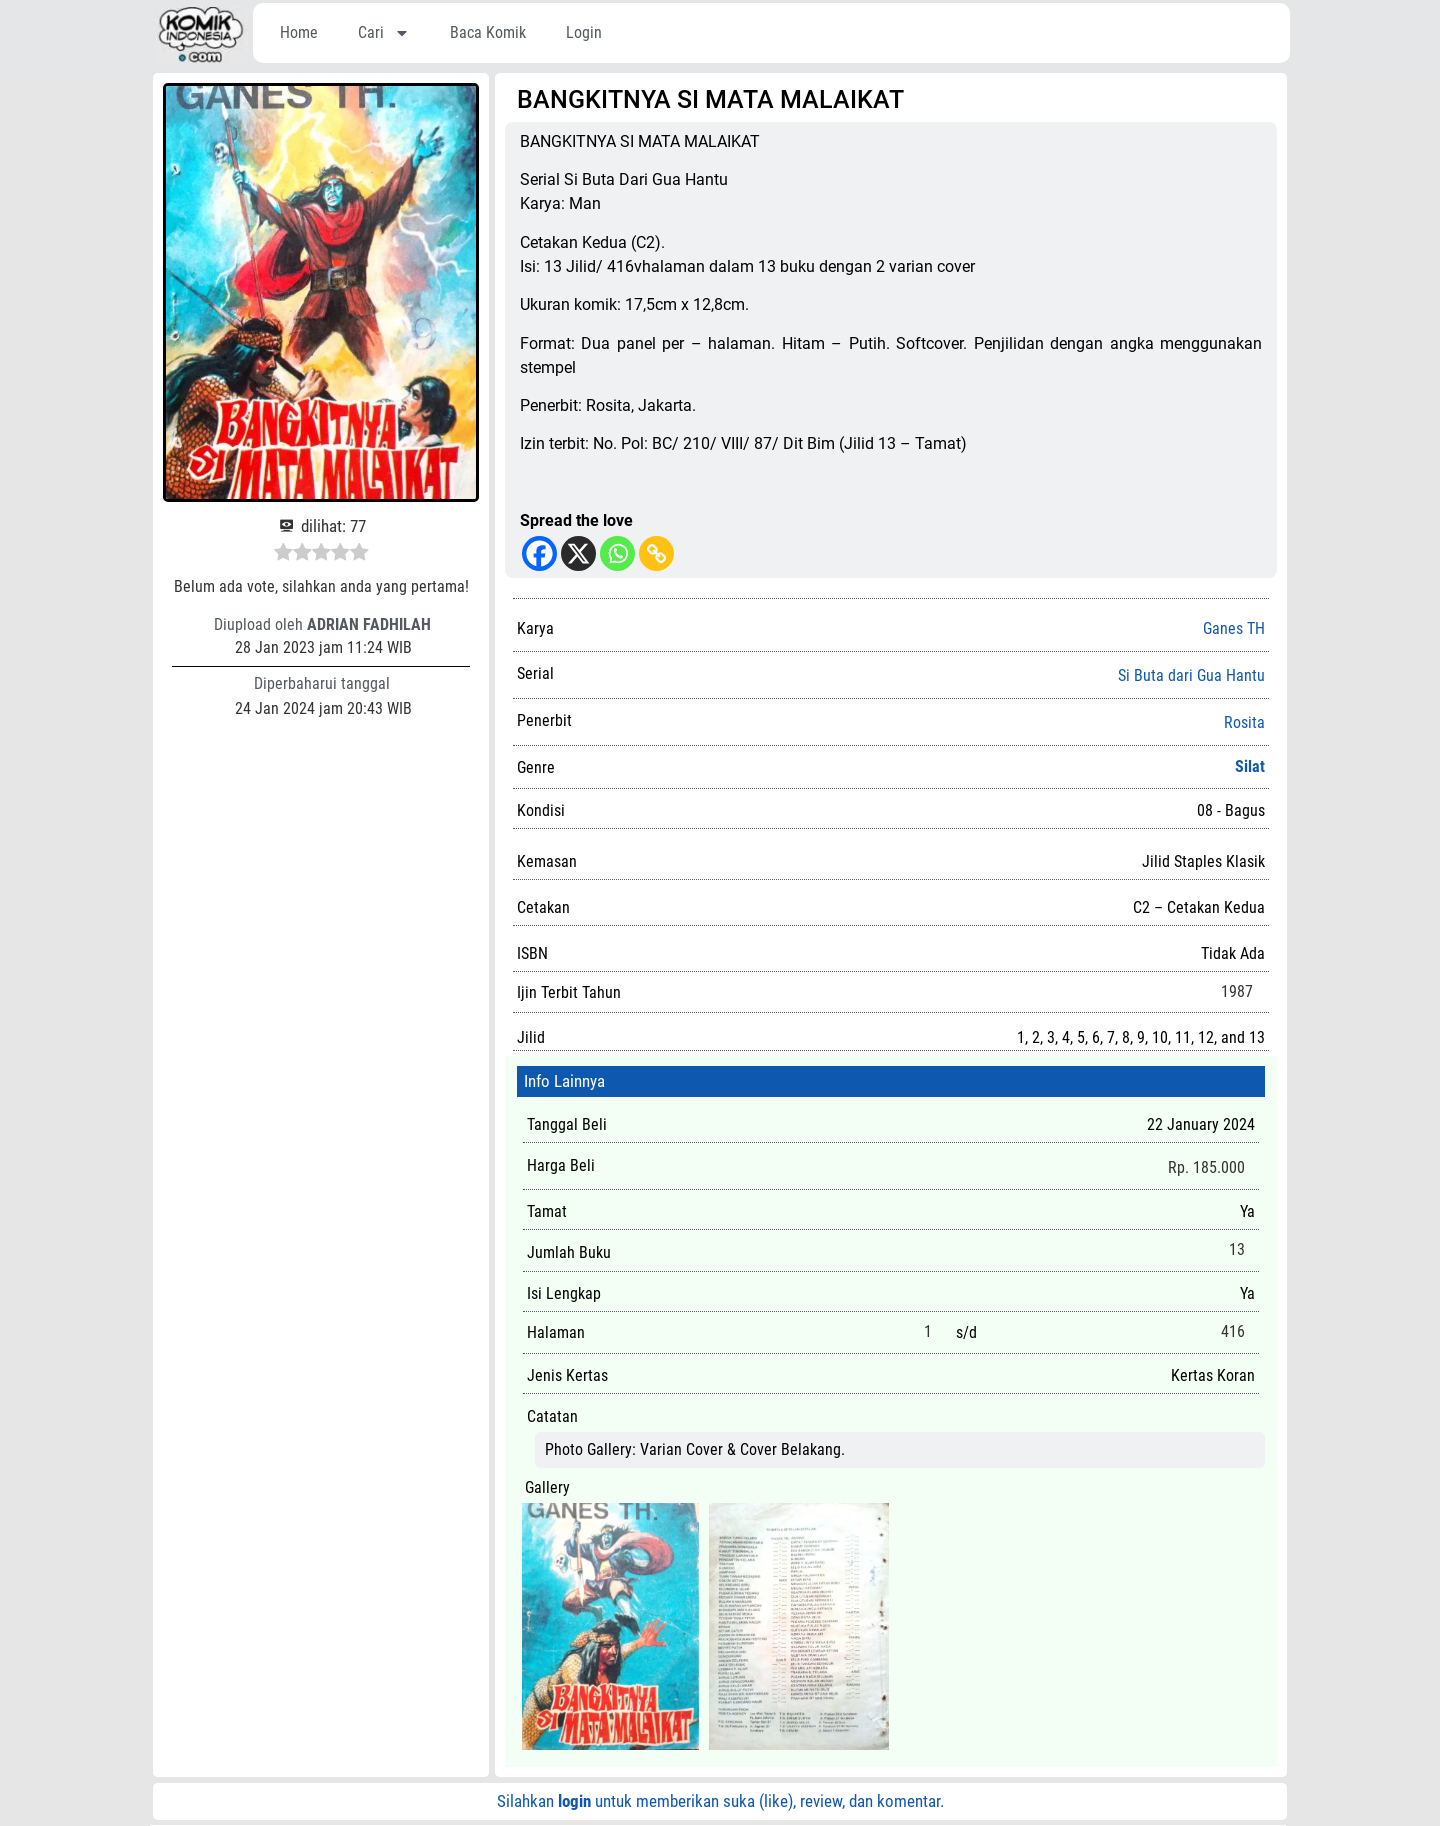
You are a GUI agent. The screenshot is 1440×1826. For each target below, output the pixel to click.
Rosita (1244, 723)
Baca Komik (488, 32)
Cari (384, 33)
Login (584, 32)
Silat (1250, 766)
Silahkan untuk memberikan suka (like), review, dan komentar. (720, 1801)
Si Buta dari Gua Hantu (1191, 676)
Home (299, 32)
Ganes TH (1234, 628)
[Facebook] (539, 553)
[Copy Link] (656, 553)
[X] (578, 553)
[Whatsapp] (617, 553)
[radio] (283, 555)
